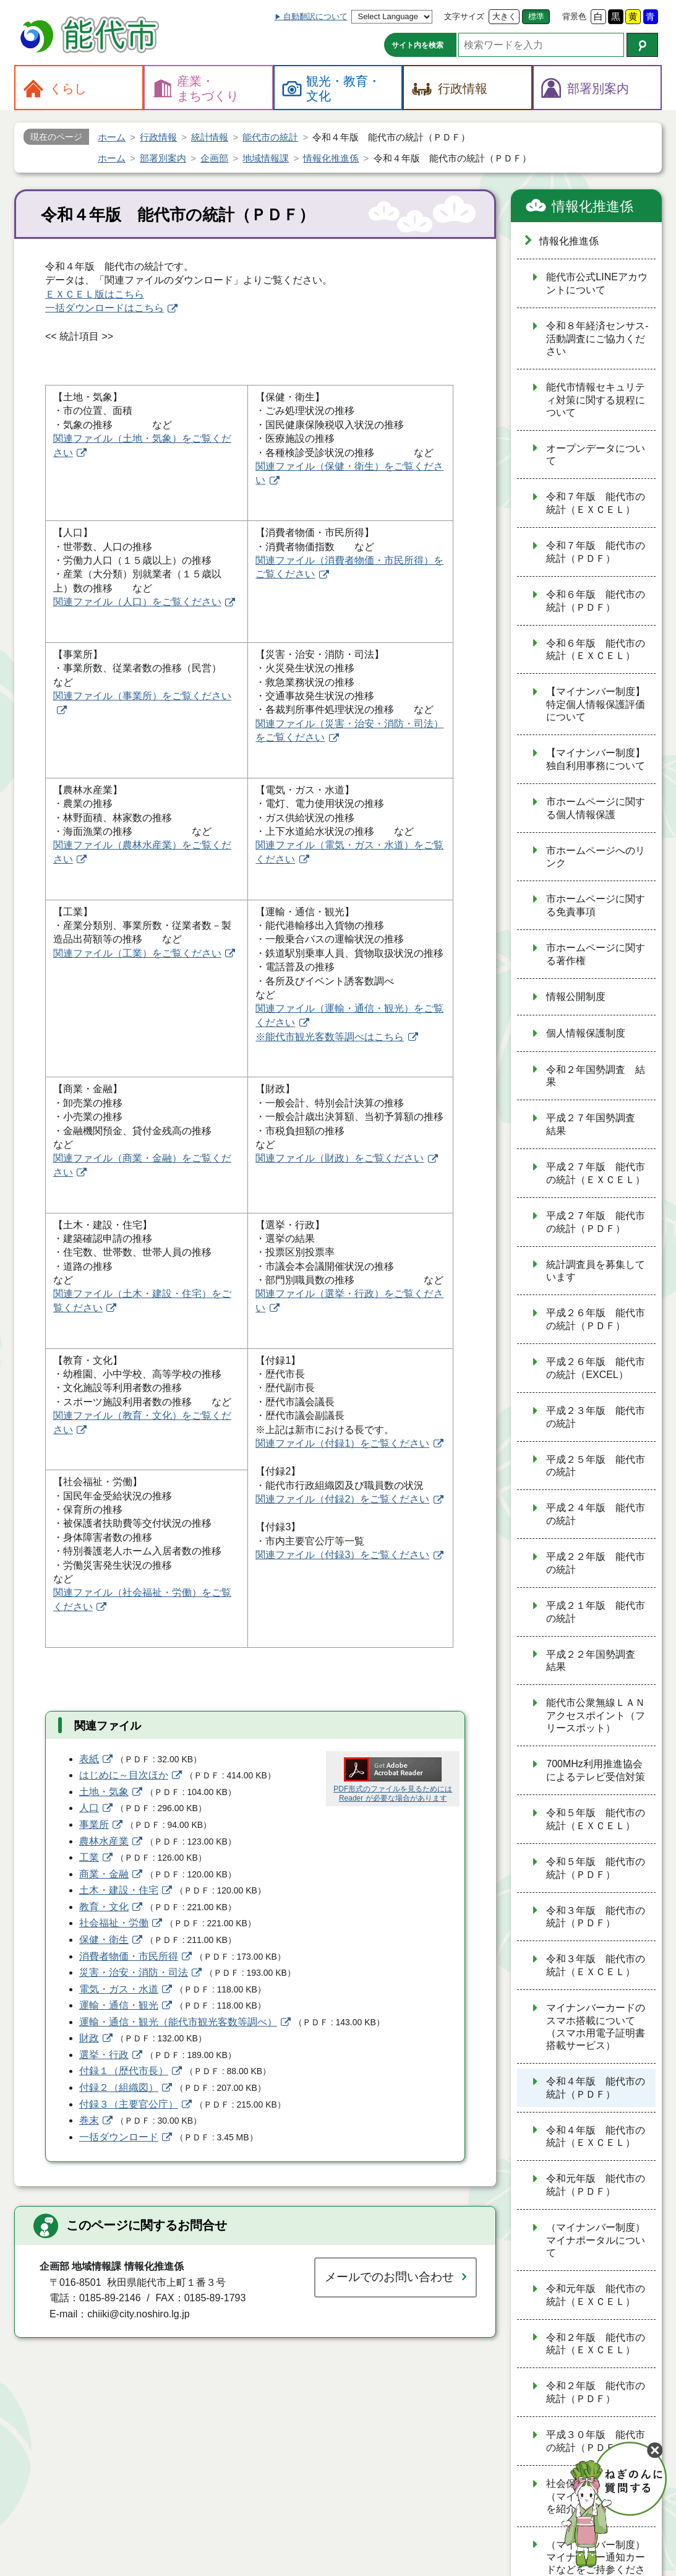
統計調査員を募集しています (595, 1271)
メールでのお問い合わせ (389, 2276)
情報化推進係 (592, 206)
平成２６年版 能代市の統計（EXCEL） (595, 1368)
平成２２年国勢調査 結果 (595, 1661)
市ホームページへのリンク (595, 857)
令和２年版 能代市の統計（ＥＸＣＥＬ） (595, 2344)
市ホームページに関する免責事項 (595, 905)
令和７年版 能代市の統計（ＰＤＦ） (595, 552)
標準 (536, 16)
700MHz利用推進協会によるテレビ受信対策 (595, 1770)
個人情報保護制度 (585, 1033)
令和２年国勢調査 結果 (595, 1076)
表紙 (89, 1759)
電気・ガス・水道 (118, 1989)
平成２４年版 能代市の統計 (595, 1514)
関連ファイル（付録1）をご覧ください (342, 1443)
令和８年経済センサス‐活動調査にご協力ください (597, 338)
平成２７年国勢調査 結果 (595, 1124)
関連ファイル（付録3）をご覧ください (342, 1554)
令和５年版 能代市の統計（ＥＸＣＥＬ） (595, 1819)
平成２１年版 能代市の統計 (595, 1612)
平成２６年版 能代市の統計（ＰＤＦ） (595, 1319)
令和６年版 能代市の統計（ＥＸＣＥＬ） (595, 649)
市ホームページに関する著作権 (595, 954)
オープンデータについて (595, 455)
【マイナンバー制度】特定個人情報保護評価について (595, 704)
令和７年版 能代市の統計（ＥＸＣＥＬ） (595, 503)
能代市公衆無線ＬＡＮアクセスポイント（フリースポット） (595, 1715)
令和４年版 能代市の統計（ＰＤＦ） (595, 2088)
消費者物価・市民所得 (128, 1956)
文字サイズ (464, 16)
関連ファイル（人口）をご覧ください (137, 602)
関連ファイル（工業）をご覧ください (137, 953)
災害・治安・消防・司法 (133, 1972)
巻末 (89, 2120)
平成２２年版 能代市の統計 (595, 1563)
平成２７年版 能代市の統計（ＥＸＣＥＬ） (595, 1173)
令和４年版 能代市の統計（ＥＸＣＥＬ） (595, 2136)
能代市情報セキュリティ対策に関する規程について (595, 400)
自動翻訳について (315, 16)
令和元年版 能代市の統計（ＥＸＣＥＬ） (595, 2295)
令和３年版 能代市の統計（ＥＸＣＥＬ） (595, 1965)
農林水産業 (104, 1841)
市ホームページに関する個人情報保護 (595, 808)
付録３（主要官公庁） (128, 2104)
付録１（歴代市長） (123, 2071)
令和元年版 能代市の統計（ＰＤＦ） (595, 2185)
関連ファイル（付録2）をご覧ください (342, 1499)
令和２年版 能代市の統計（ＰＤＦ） (595, 2392)
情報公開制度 (575, 996)
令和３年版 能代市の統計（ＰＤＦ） (595, 1917)
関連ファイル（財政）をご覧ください (339, 1158)
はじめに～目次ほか (123, 1775)
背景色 (574, 16)
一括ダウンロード (118, 2137)
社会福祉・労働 (113, 1923)
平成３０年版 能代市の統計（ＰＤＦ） (595, 2441)
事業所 (94, 1824)
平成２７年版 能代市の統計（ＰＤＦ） (595, 1222)
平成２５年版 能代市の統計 (595, 1466)
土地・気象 (104, 1791)
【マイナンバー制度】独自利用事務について (595, 759)
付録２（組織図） (118, 2087)
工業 (89, 1857)
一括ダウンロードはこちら (104, 308)
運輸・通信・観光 (118, 2005)
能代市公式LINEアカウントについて (597, 283)
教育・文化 (104, 1907)
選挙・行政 (104, 2054)
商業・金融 (104, 1874)
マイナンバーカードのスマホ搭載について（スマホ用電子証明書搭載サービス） (595, 2026)
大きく (504, 16)
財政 (89, 2038)
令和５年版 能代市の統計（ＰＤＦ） (595, 1868)
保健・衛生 (104, 1939)
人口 (89, 1808)
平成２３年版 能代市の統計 (595, 1417)
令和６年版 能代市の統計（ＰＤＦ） (595, 601)
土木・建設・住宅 (118, 1890)
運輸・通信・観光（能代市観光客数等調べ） (178, 2022)
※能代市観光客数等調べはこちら (329, 1037)
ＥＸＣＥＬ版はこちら (94, 294)
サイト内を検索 (417, 45)
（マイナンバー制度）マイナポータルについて (595, 2240)
